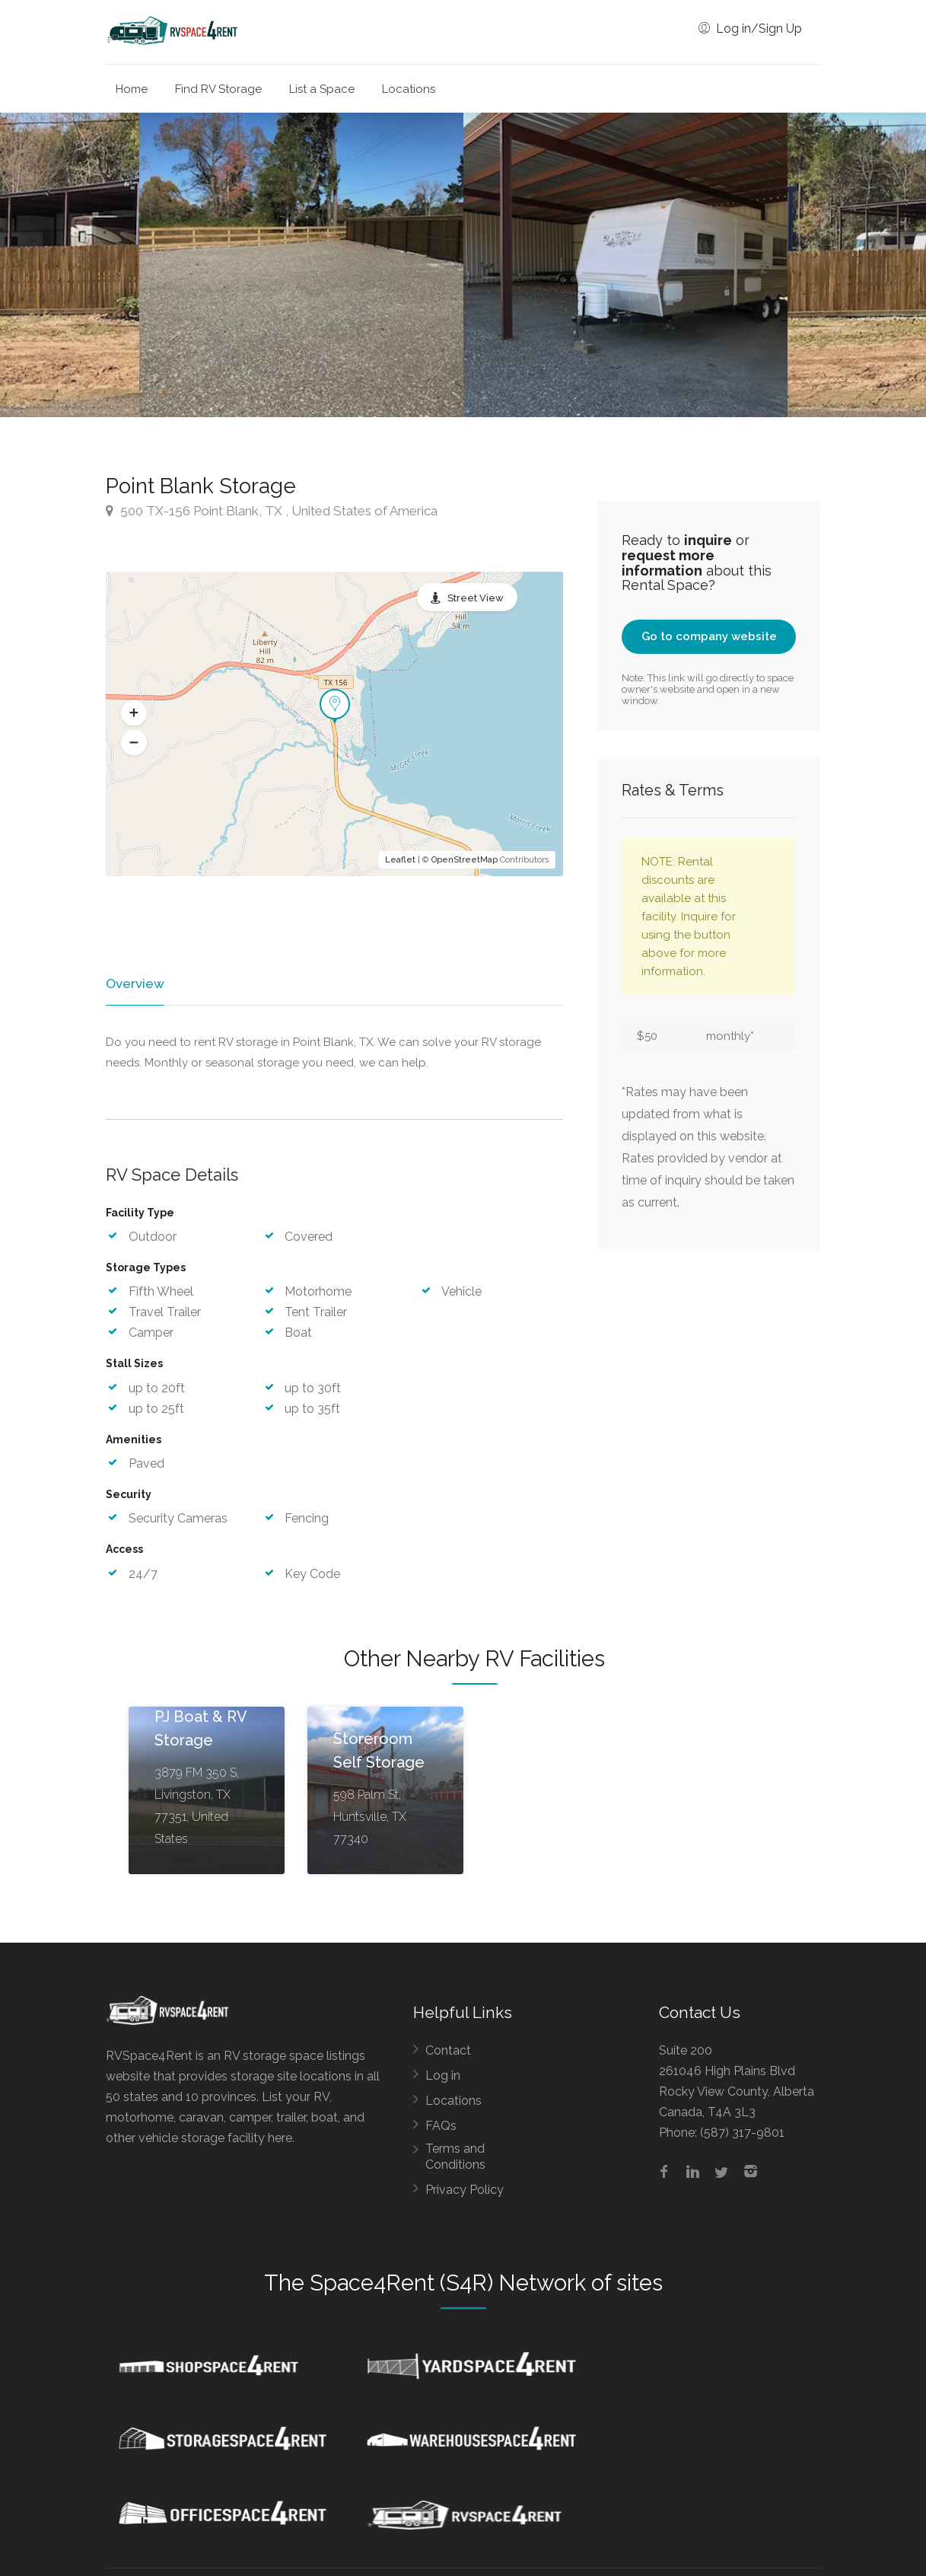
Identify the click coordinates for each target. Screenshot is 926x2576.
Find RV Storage (218, 89)
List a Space (322, 89)
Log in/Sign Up (750, 28)
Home (132, 89)
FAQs (441, 2126)
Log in (442, 2076)
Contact (448, 2051)
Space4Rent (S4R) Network (448, 2284)
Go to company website (709, 636)
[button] (134, 712)
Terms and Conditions (455, 2157)
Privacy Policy (464, 2190)
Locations (408, 89)
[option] (625, 265)
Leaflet (400, 860)
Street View (475, 598)
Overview (134, 983)
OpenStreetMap (464, 860)
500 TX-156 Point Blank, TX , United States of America (272, 510)
